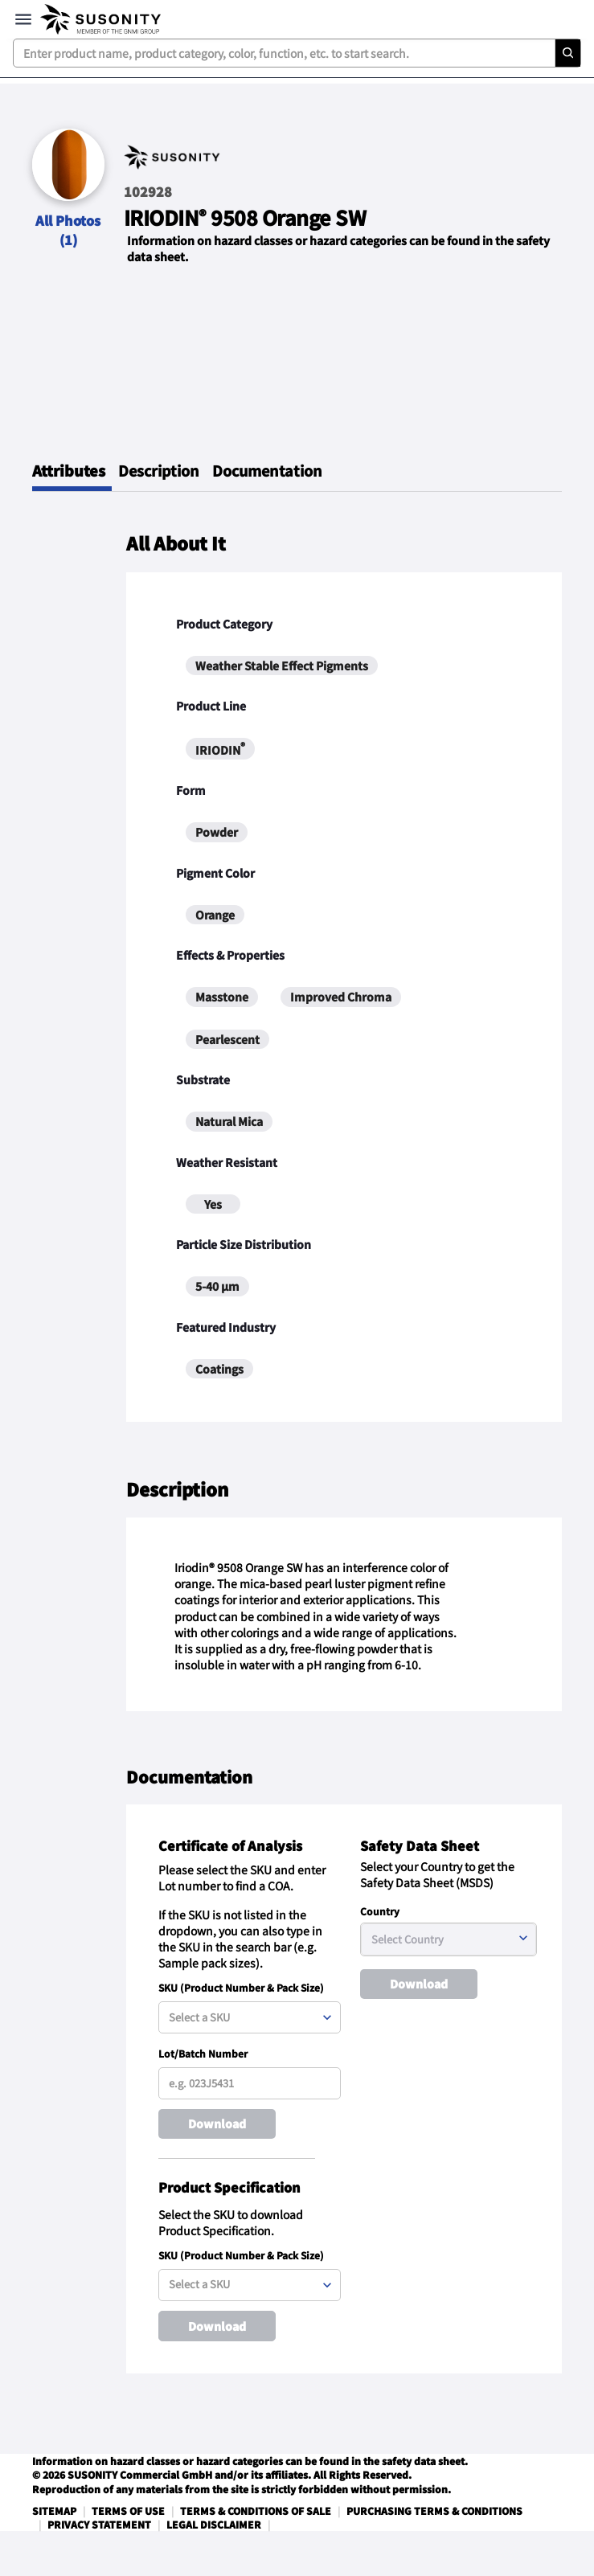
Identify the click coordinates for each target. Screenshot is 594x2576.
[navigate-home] (100, 19)
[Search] (567, 53)
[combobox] (297, 53)
